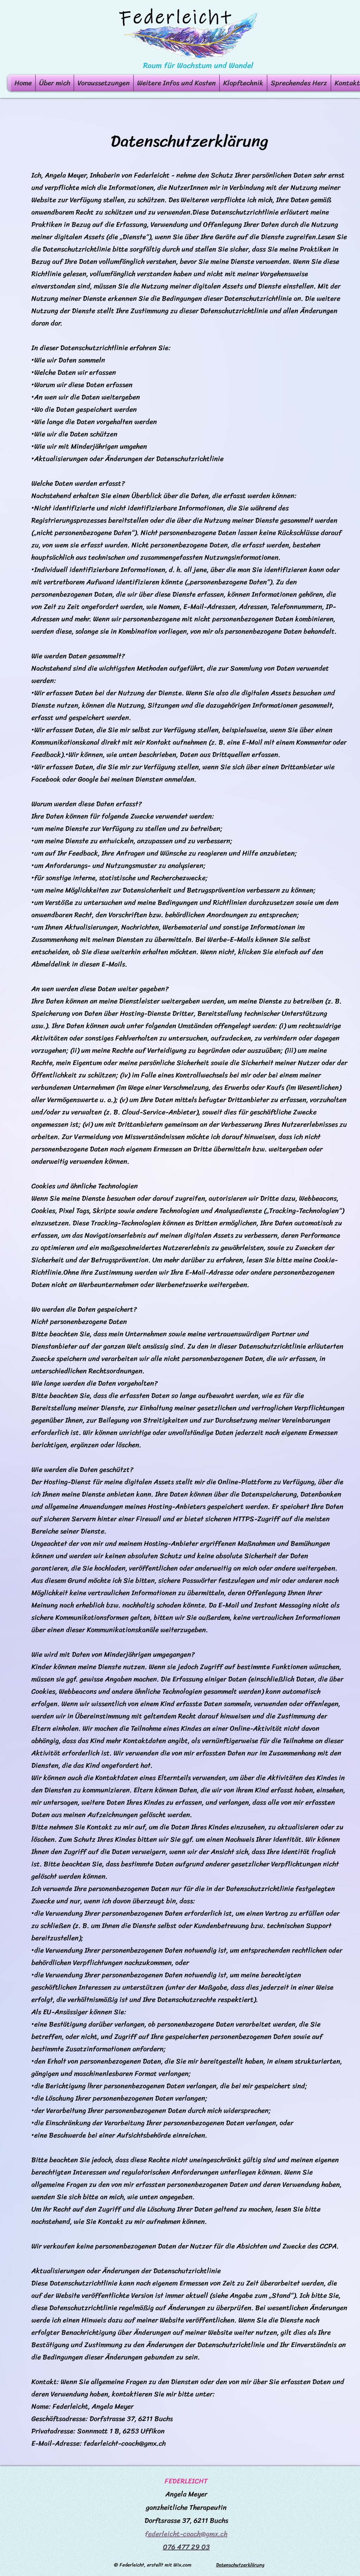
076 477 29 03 (186, 2547)
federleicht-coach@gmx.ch (125, 2443)
